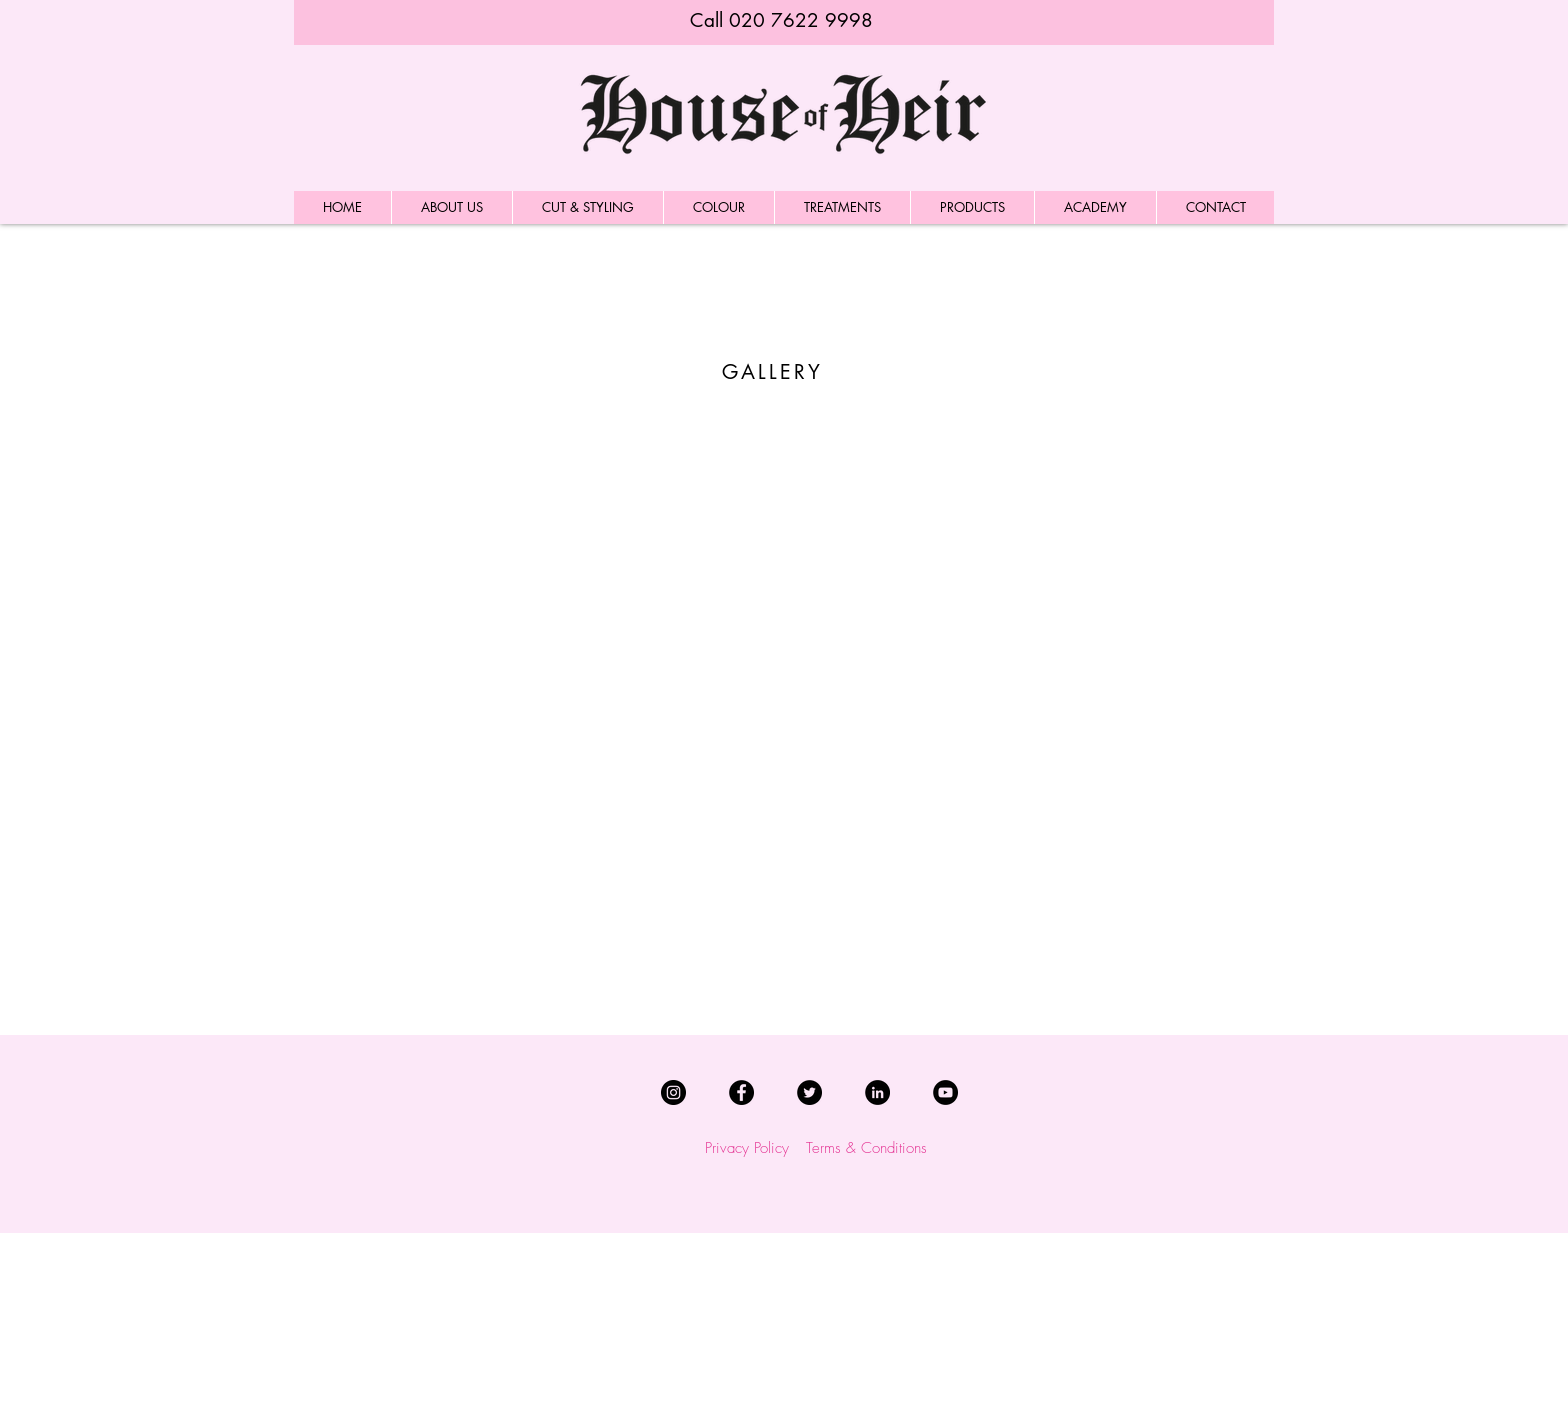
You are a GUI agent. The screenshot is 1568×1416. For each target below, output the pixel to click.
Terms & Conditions (866, 1148)
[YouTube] (945, 1092)
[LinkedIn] (877, 1092)
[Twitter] (809, 1092)
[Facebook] (741, 1092)
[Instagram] (673, 1092)
